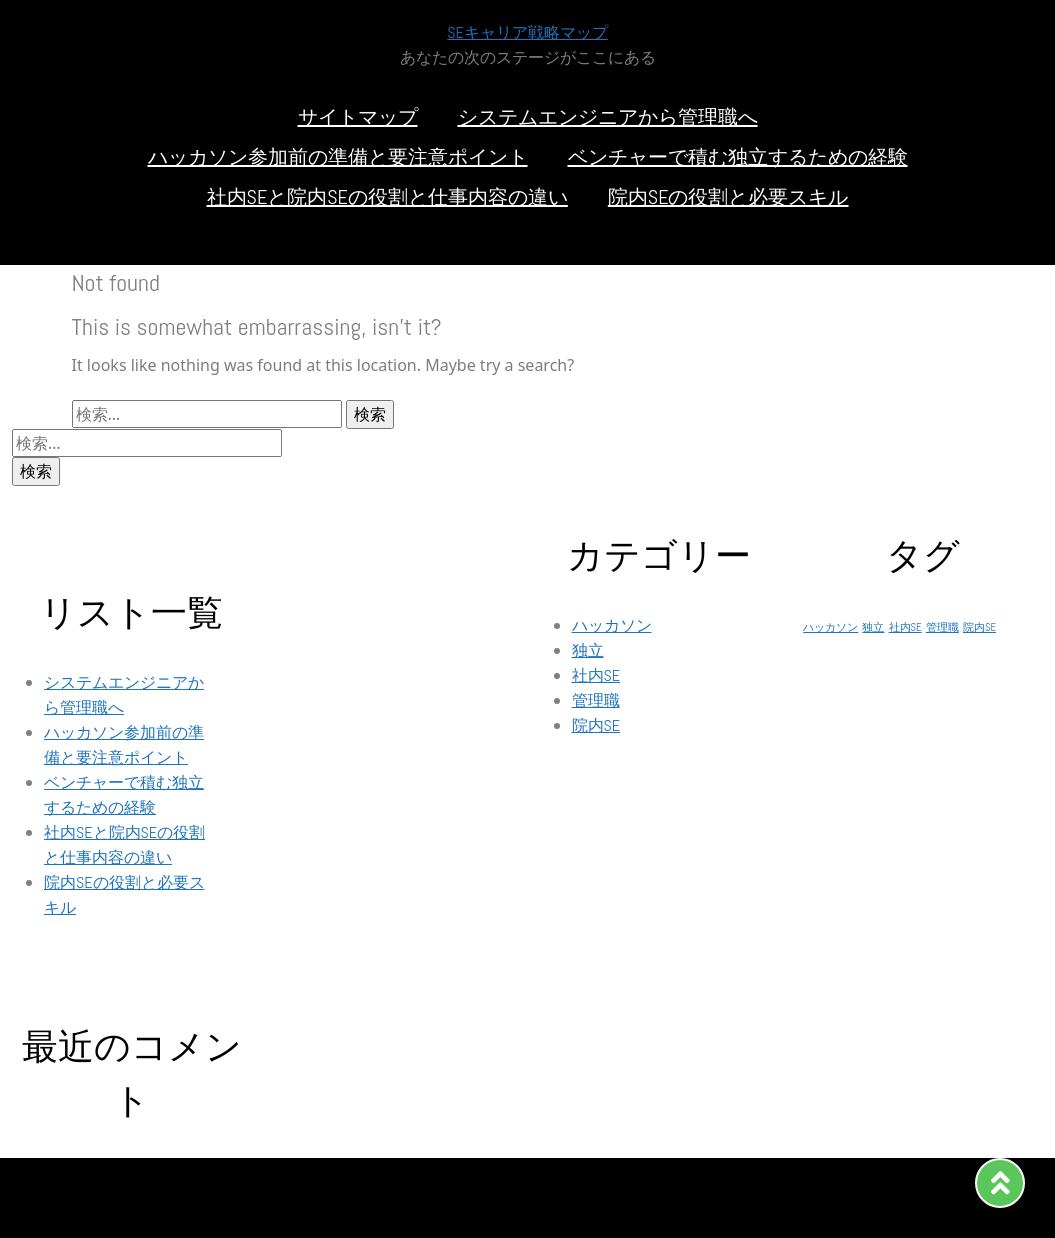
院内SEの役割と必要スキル (728, 197)
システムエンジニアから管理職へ (608, 117)
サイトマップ (358, 117)
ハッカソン (612, 625)
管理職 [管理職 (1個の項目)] (942, 627)
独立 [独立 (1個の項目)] (873, 627)
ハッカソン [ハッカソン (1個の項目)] (830, 627)
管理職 (596, 700)
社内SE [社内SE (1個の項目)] (905, 627)
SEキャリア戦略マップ (527, 32)
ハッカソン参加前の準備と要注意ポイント (338, 157)
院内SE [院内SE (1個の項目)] (979, 627)
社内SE (596, 675)
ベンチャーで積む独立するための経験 (738, 157)
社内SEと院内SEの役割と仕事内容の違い (387, 197)
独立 (588, 650)
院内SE (596, 725)
